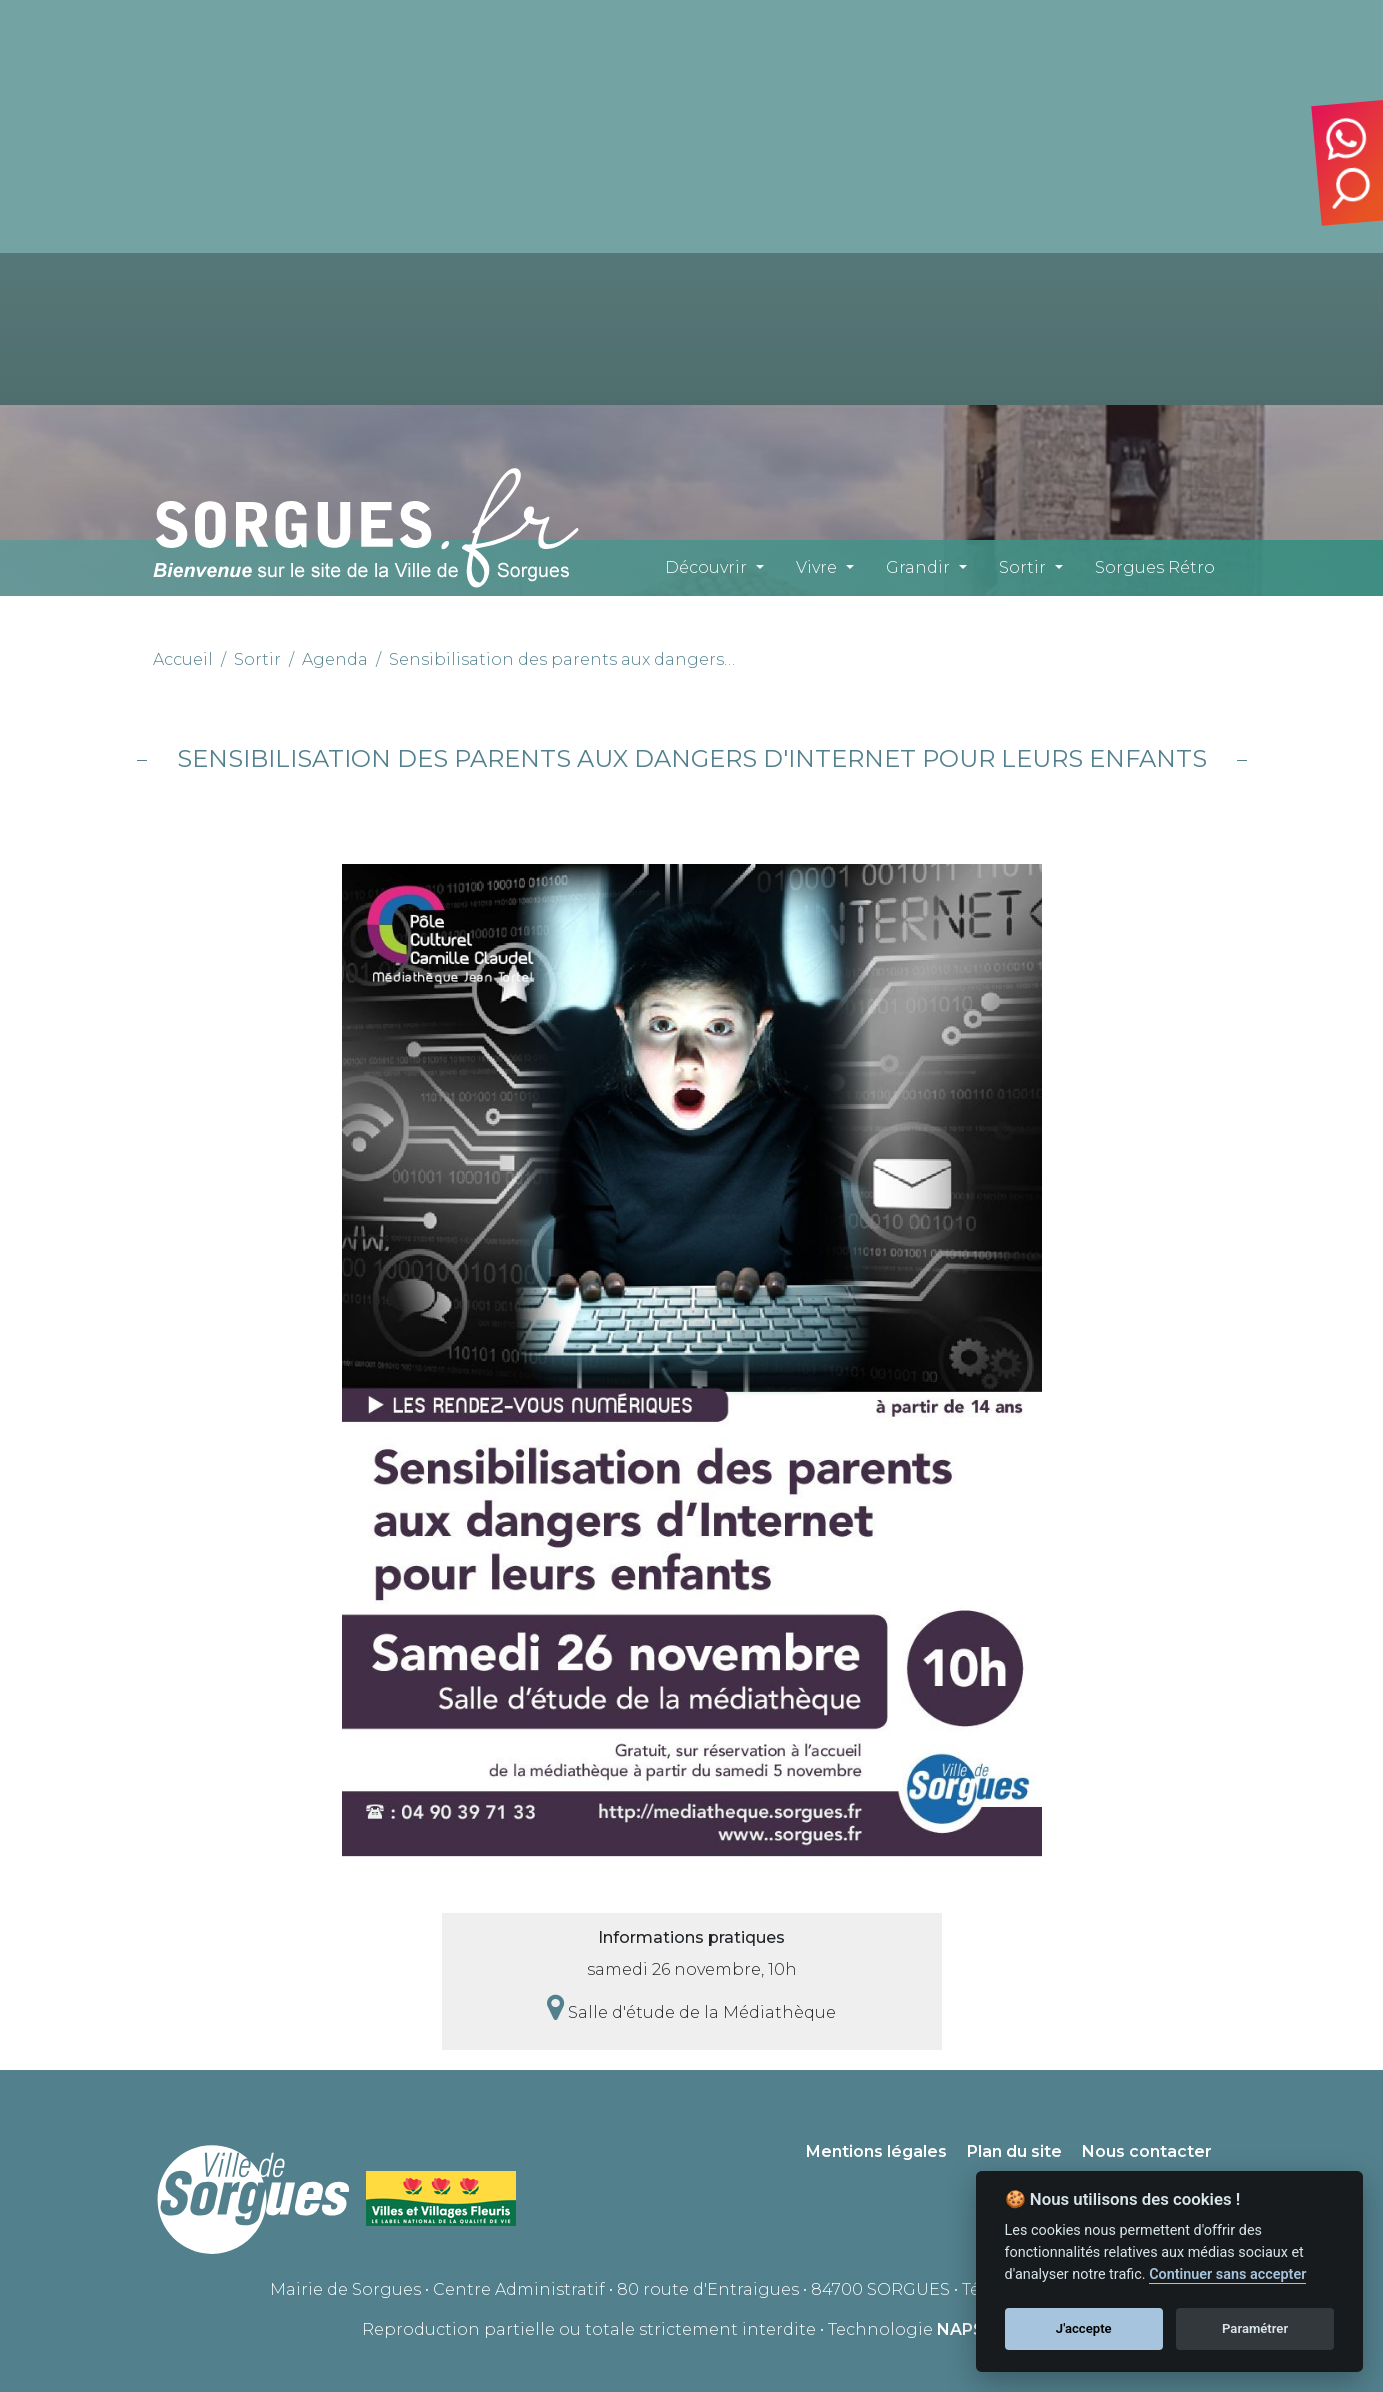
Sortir (1022, 567)
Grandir (918, 567)
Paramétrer (1255, 2328)
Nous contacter (1147, 2151)
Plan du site (1014, 2151)
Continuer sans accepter (1227, 2274)
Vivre (816, 567)
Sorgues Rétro (1155, 567)
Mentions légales (876, 2151)
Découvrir (706, 567)
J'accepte (1084, 2328)
